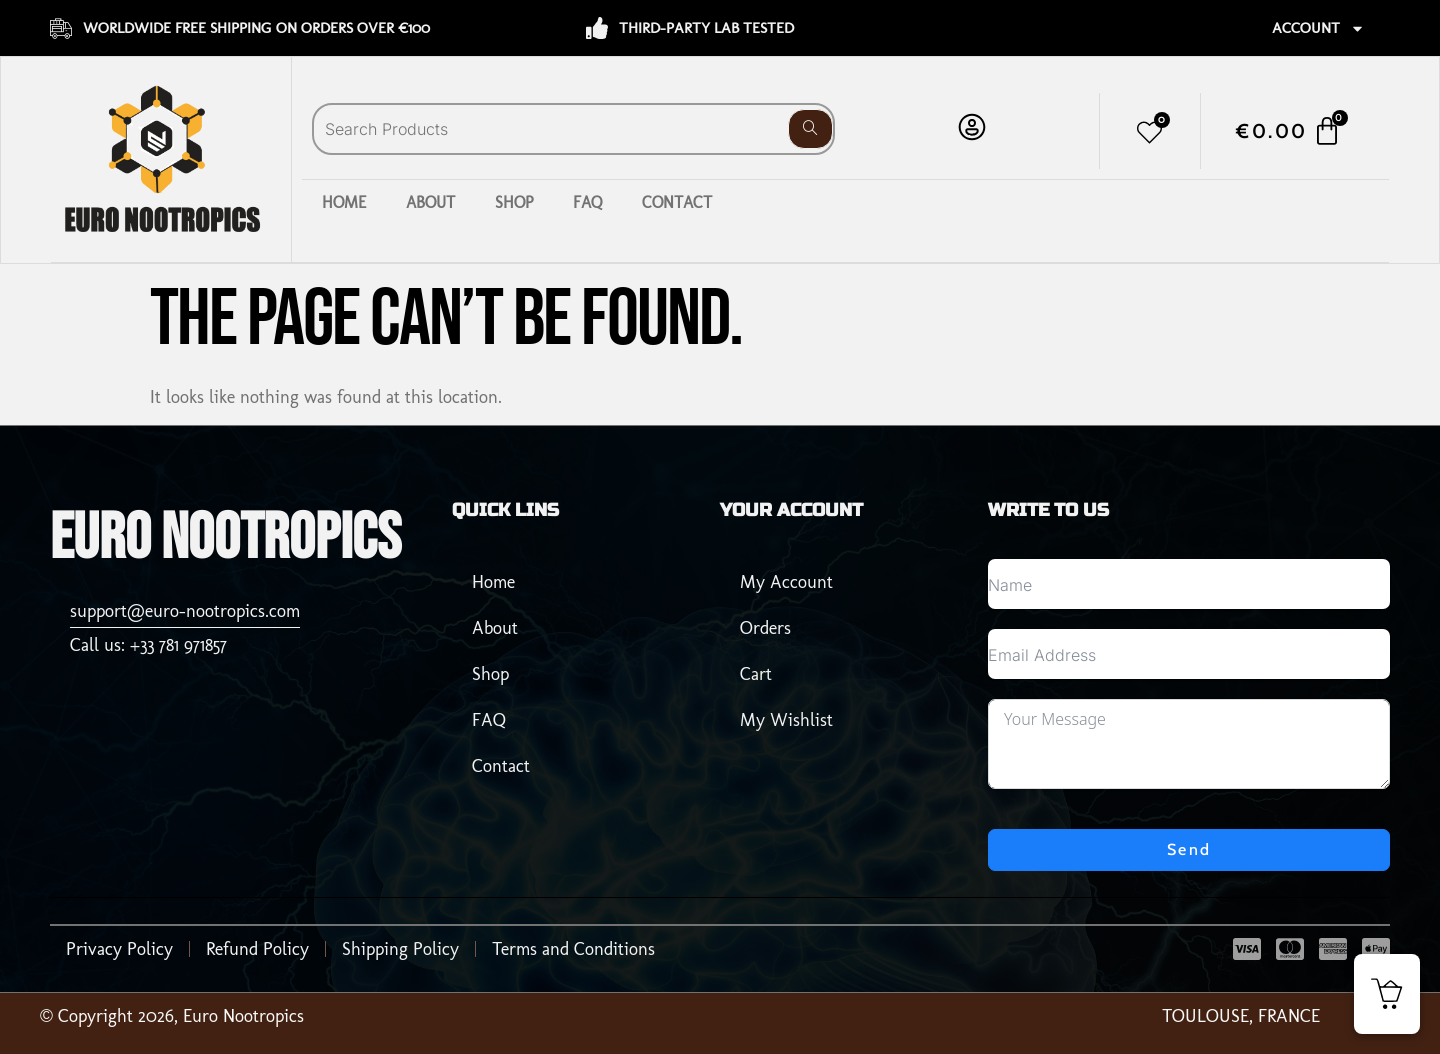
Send (1189, 849)
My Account (786, 581)
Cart (756, 673)
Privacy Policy (119, 948)
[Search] (810, 129)
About (430, 202)
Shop (514, 202)
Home (344, 202)
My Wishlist (786, 719)
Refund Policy (257, 948)
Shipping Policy (400, 948)
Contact (677, 202)
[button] (1387, 994)
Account (1318, 28)
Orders (765, 627)
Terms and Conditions (573, 948)
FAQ (587, 202)
